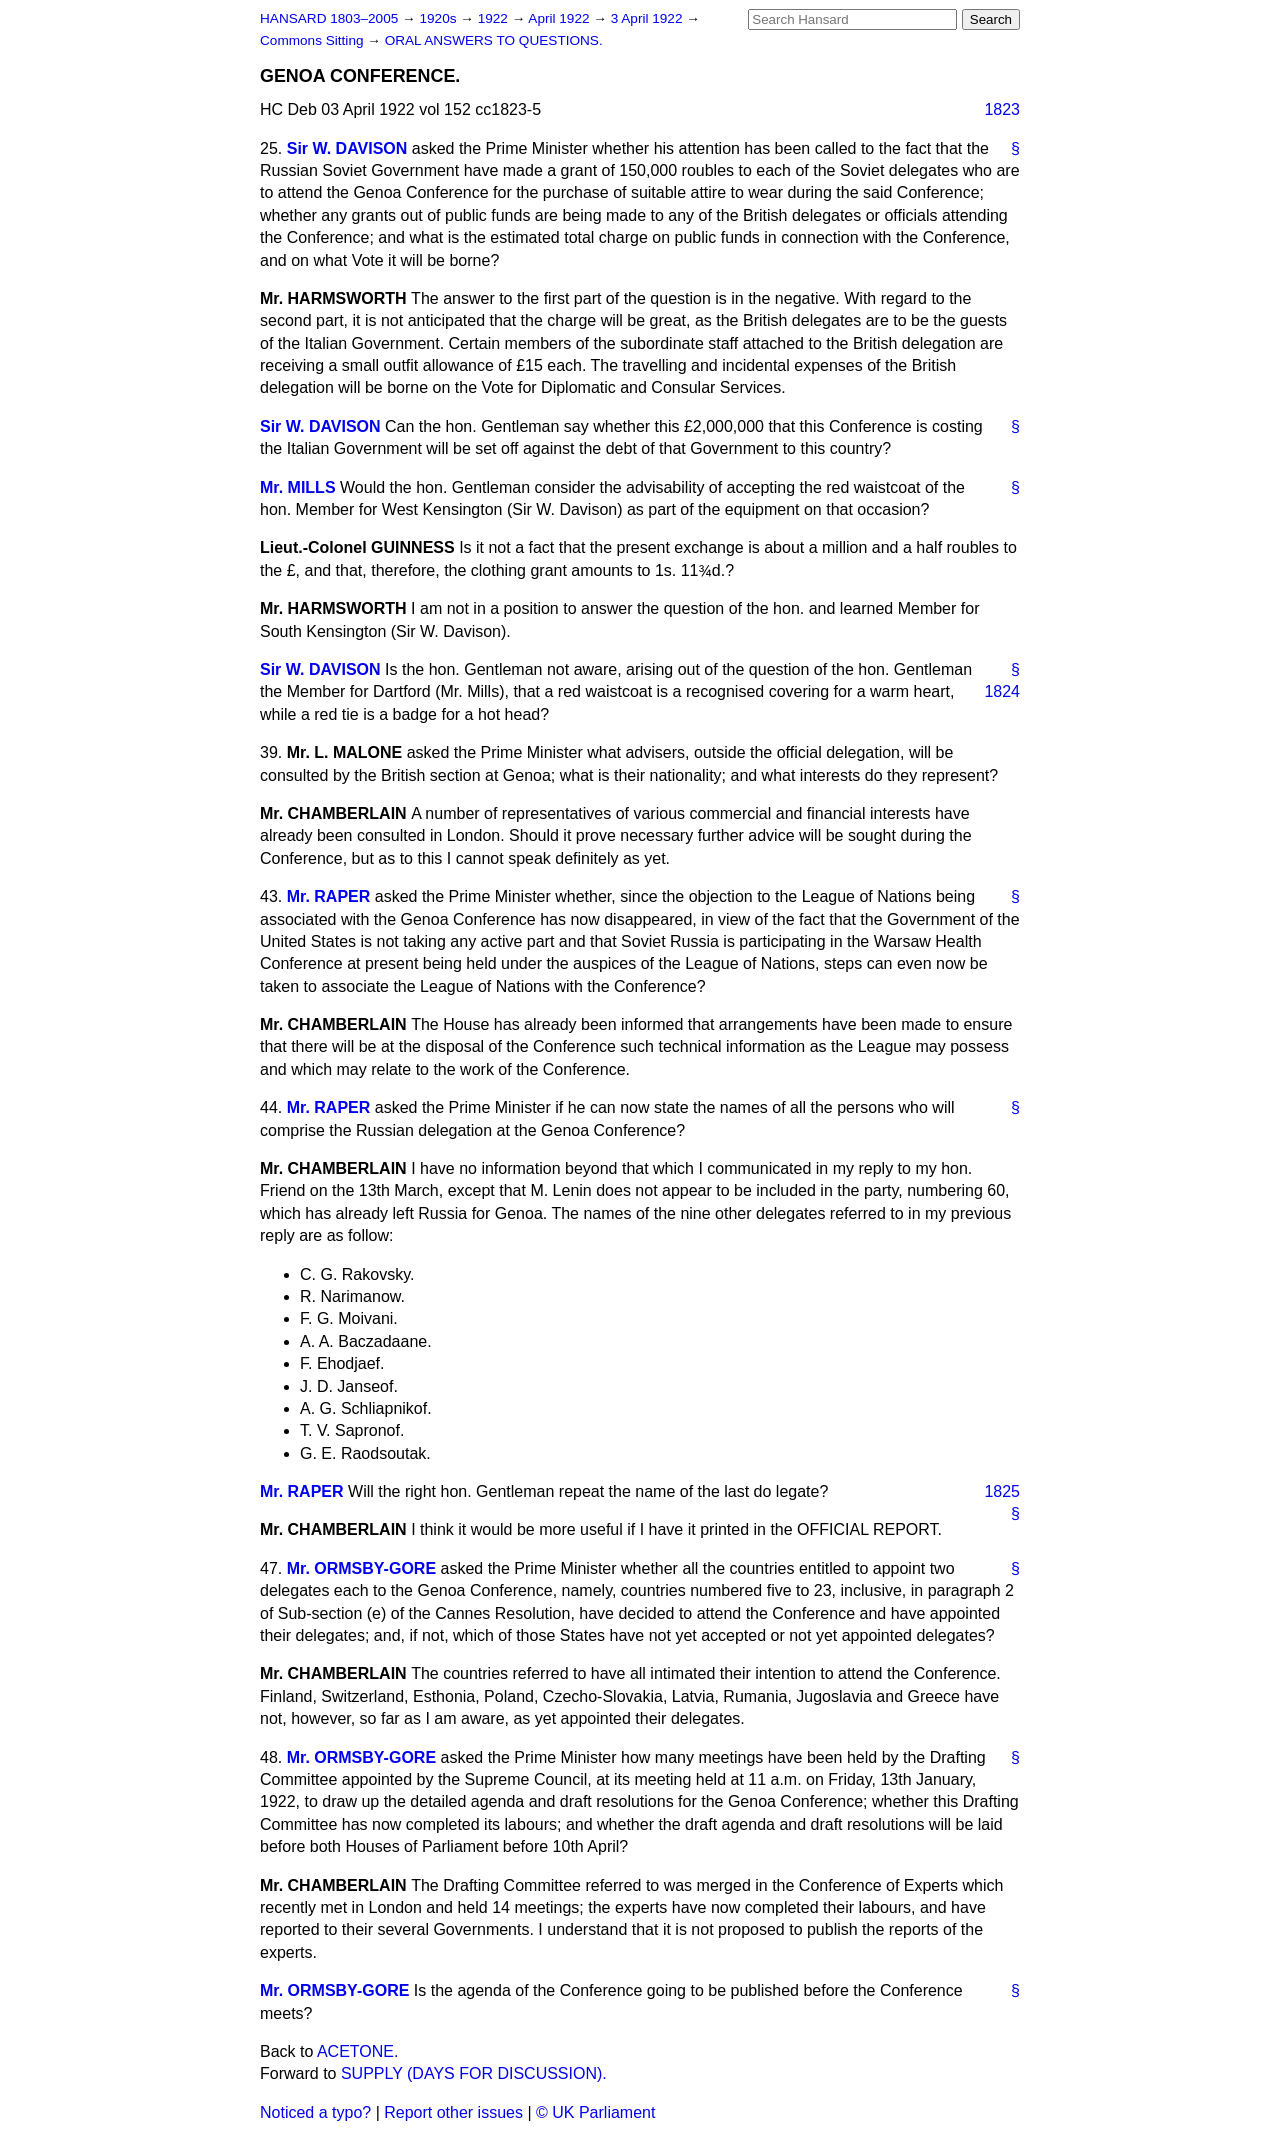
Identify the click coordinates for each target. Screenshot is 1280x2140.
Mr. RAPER (329, 896)
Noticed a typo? (315, 2112)
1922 (495, 18)
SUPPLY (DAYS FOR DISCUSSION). (474, 2073)
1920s (439, 18)
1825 (1002, 1491)
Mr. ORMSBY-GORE (361, 1568)
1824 (1002, 691)
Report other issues (453, 2112)
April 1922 (560, 18)
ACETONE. (358, 2051)
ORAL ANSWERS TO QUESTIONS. (494, 40)
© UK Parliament (595, 2112)
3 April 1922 (649, 18)
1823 (1002, 109)
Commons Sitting (313, 40)
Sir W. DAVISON (347, 148)
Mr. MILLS (298, 487)
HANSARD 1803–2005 (329, 18)
